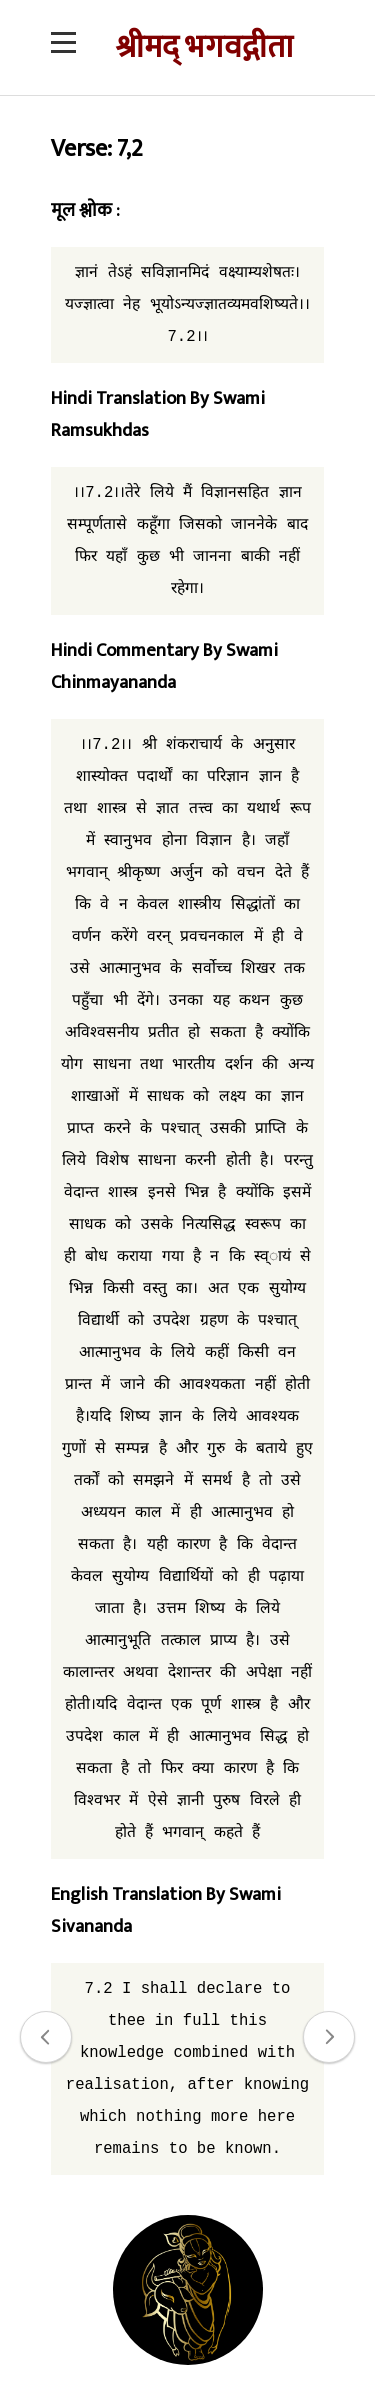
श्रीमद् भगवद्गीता (204, 47)
